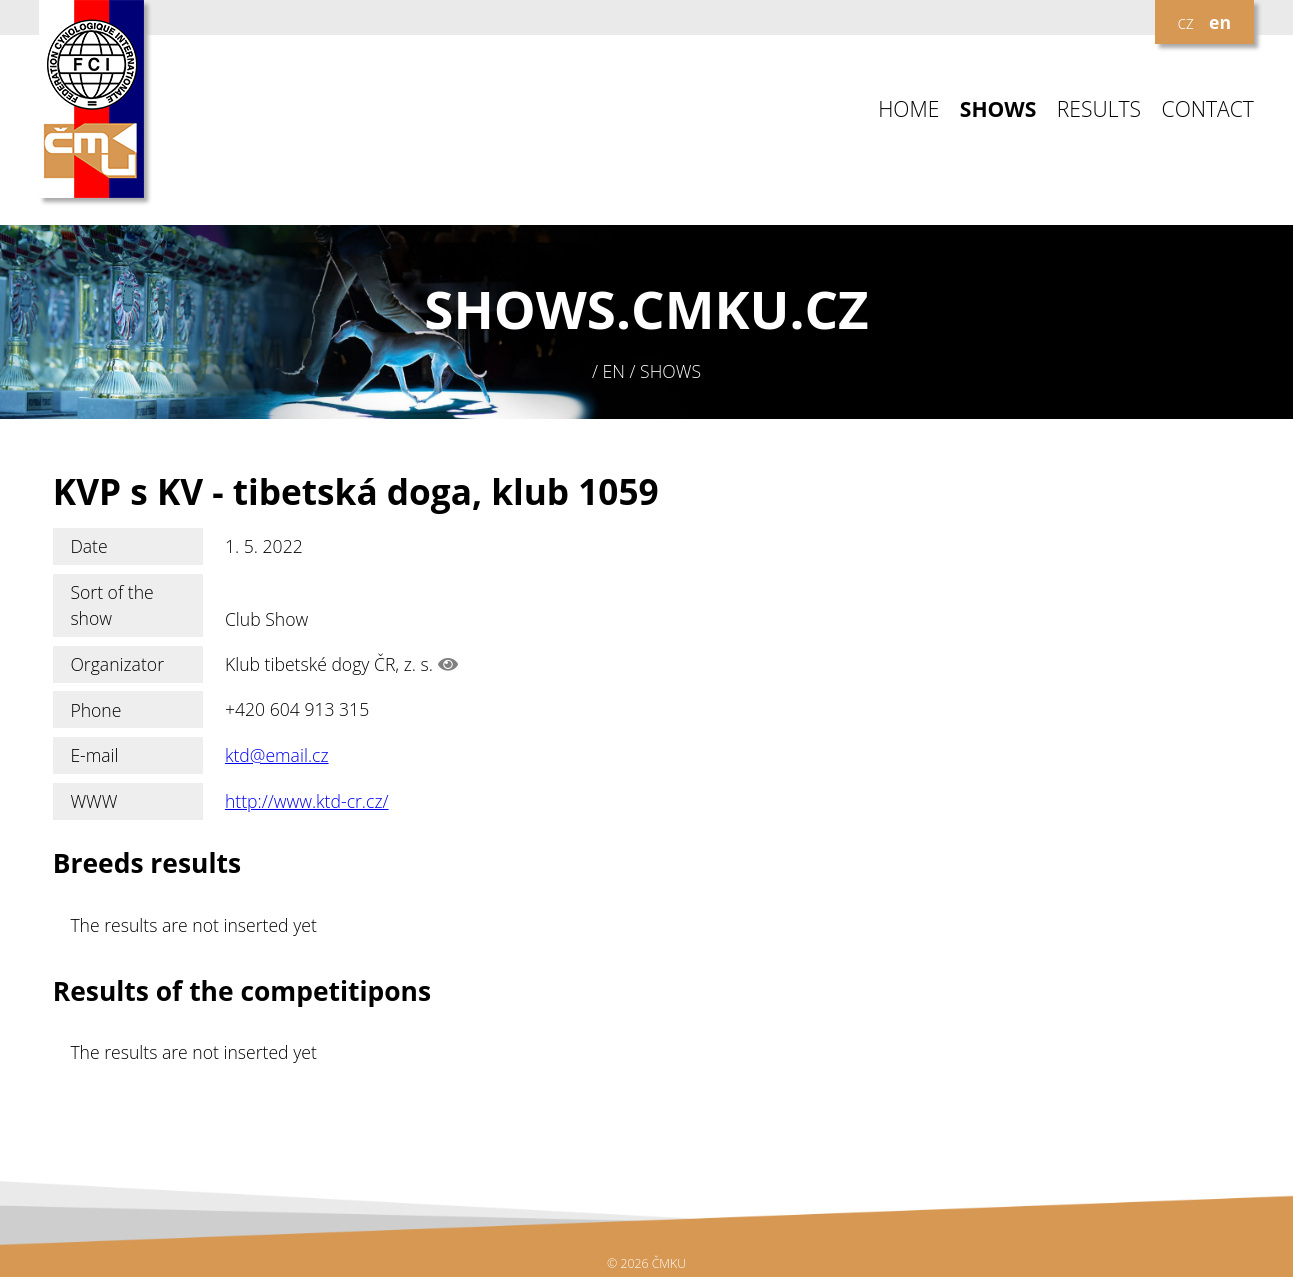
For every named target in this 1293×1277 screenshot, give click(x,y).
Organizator (117, 664)
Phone (95, 710)
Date (88, 546)
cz (1185, 22)
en (1220, 22)
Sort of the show (111, 605)
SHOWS (998, 109)
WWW (93, 801)
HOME (908, 109)
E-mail (94, 755)
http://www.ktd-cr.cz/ (307, 801)
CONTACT (1208, 109)
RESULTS (1099, 109)
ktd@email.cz (277, 755)
